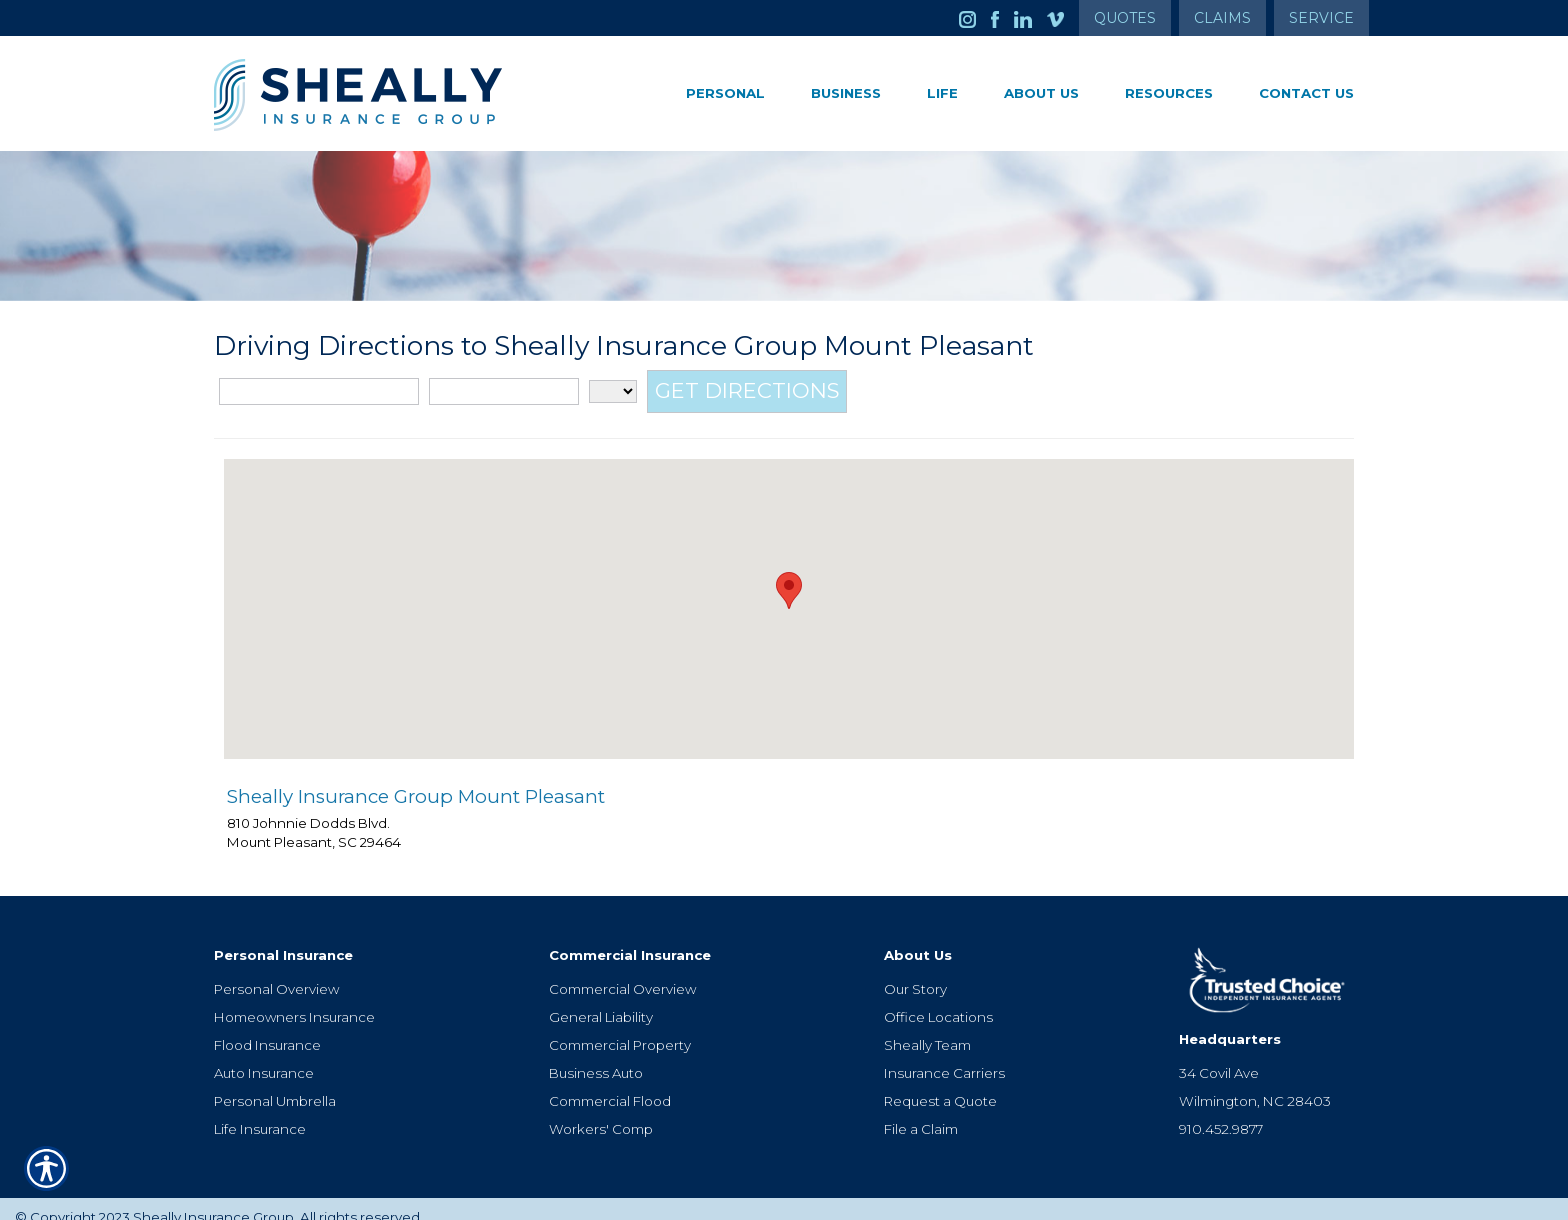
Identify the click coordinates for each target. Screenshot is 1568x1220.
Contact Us (1306, 93)
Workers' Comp (601, 1112)
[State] (613, 390)
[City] (504, 390)
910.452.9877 (1221, 1112)
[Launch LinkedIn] (1030, 18)
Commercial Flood (610, 1084)
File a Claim (921, 1112)
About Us (1041, 93)
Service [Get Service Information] (1321, 18)
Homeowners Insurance (294, 1000)
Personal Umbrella (275, 1084)
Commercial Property (620, 1028)
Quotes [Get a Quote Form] (1125, 18)
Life (942, 93)
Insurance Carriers (944, 1056)
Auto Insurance (264, 1056)
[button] (789, 588)
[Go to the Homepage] (394, 95)
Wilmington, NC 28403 (1255, 1084)
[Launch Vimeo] (1063, 18)
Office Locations (938, 1000)
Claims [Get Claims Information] (1222, 18)
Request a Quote (940, 1084)
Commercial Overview (622, 972)
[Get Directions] (747, 390)
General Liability (601, 1000)
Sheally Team (927, 1028)
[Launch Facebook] (1002, 18)
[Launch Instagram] (975, 18)
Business (846, 93)
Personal (725, 93)
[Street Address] (319, 390)
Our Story (915, 972)
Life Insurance (260, 1112)
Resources (1169, 93)
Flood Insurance (267, 1028)
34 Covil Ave (1219, 1056)
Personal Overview (276, 972)
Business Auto (596, 1056)
